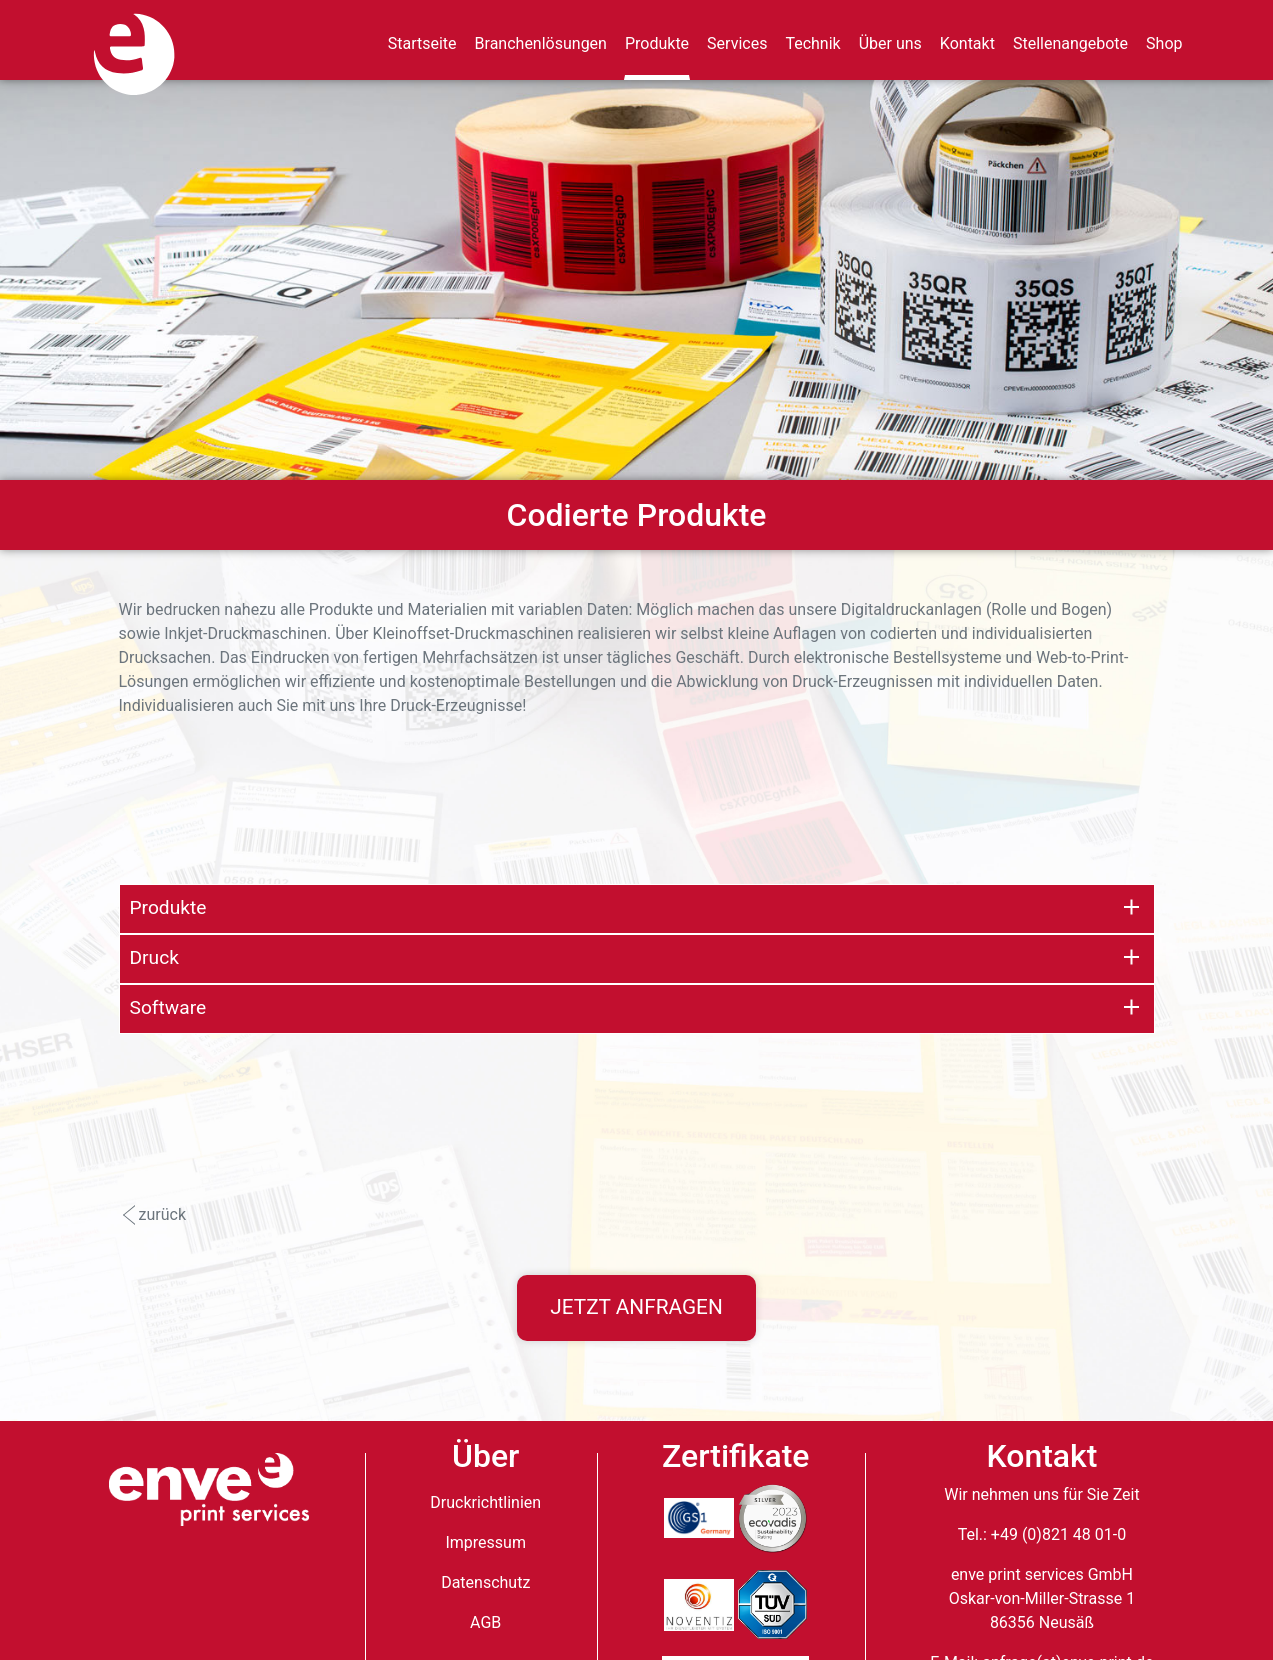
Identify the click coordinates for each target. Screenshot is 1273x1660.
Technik (812, 43)
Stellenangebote (1070, 43)
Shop (1164, 43)
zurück (162, 1214)
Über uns (890, 43)
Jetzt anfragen (636, 1307)
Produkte (657, 43)
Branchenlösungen (541, 43)
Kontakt (967, 43)
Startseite (422, 43)
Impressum (485, 1542)
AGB (485, 1622)
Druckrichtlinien (485, 1502)
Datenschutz (485, 1582)
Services (737, 43)
